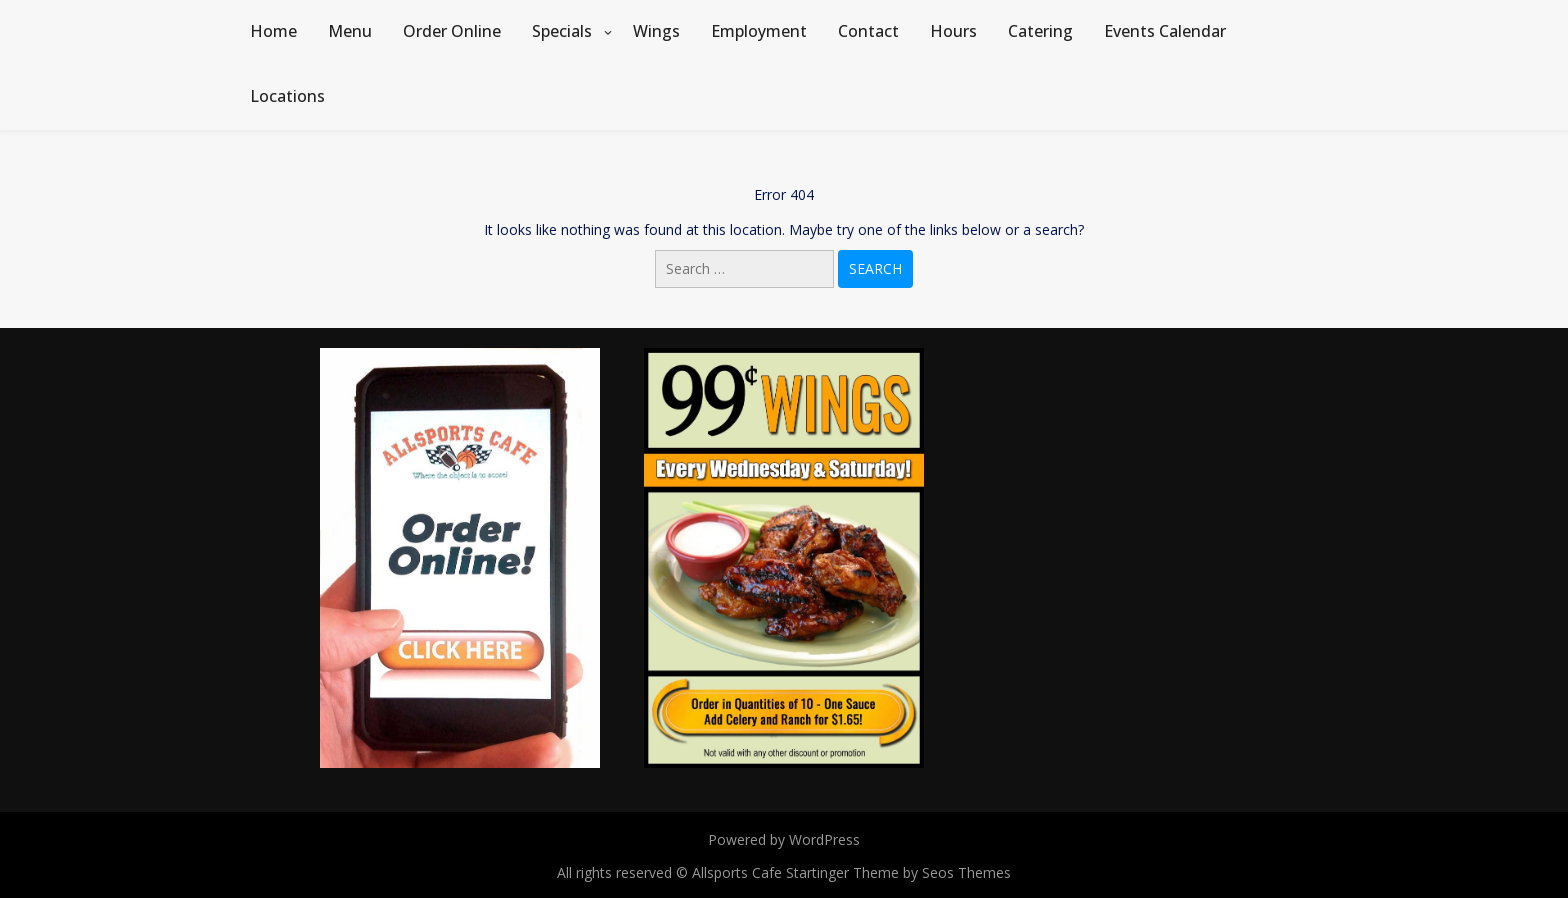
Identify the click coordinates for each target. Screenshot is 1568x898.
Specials (562, 31)
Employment (759, 31)
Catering (1040, 31)
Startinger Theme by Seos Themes (898, 872)
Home (273, 31)
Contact (868, 31)
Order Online (452, 31)
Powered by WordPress (784, 839)
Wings (656, 31)
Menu (350, 31)
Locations (287, 96)
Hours (953, 31)
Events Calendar (1165, 31)
